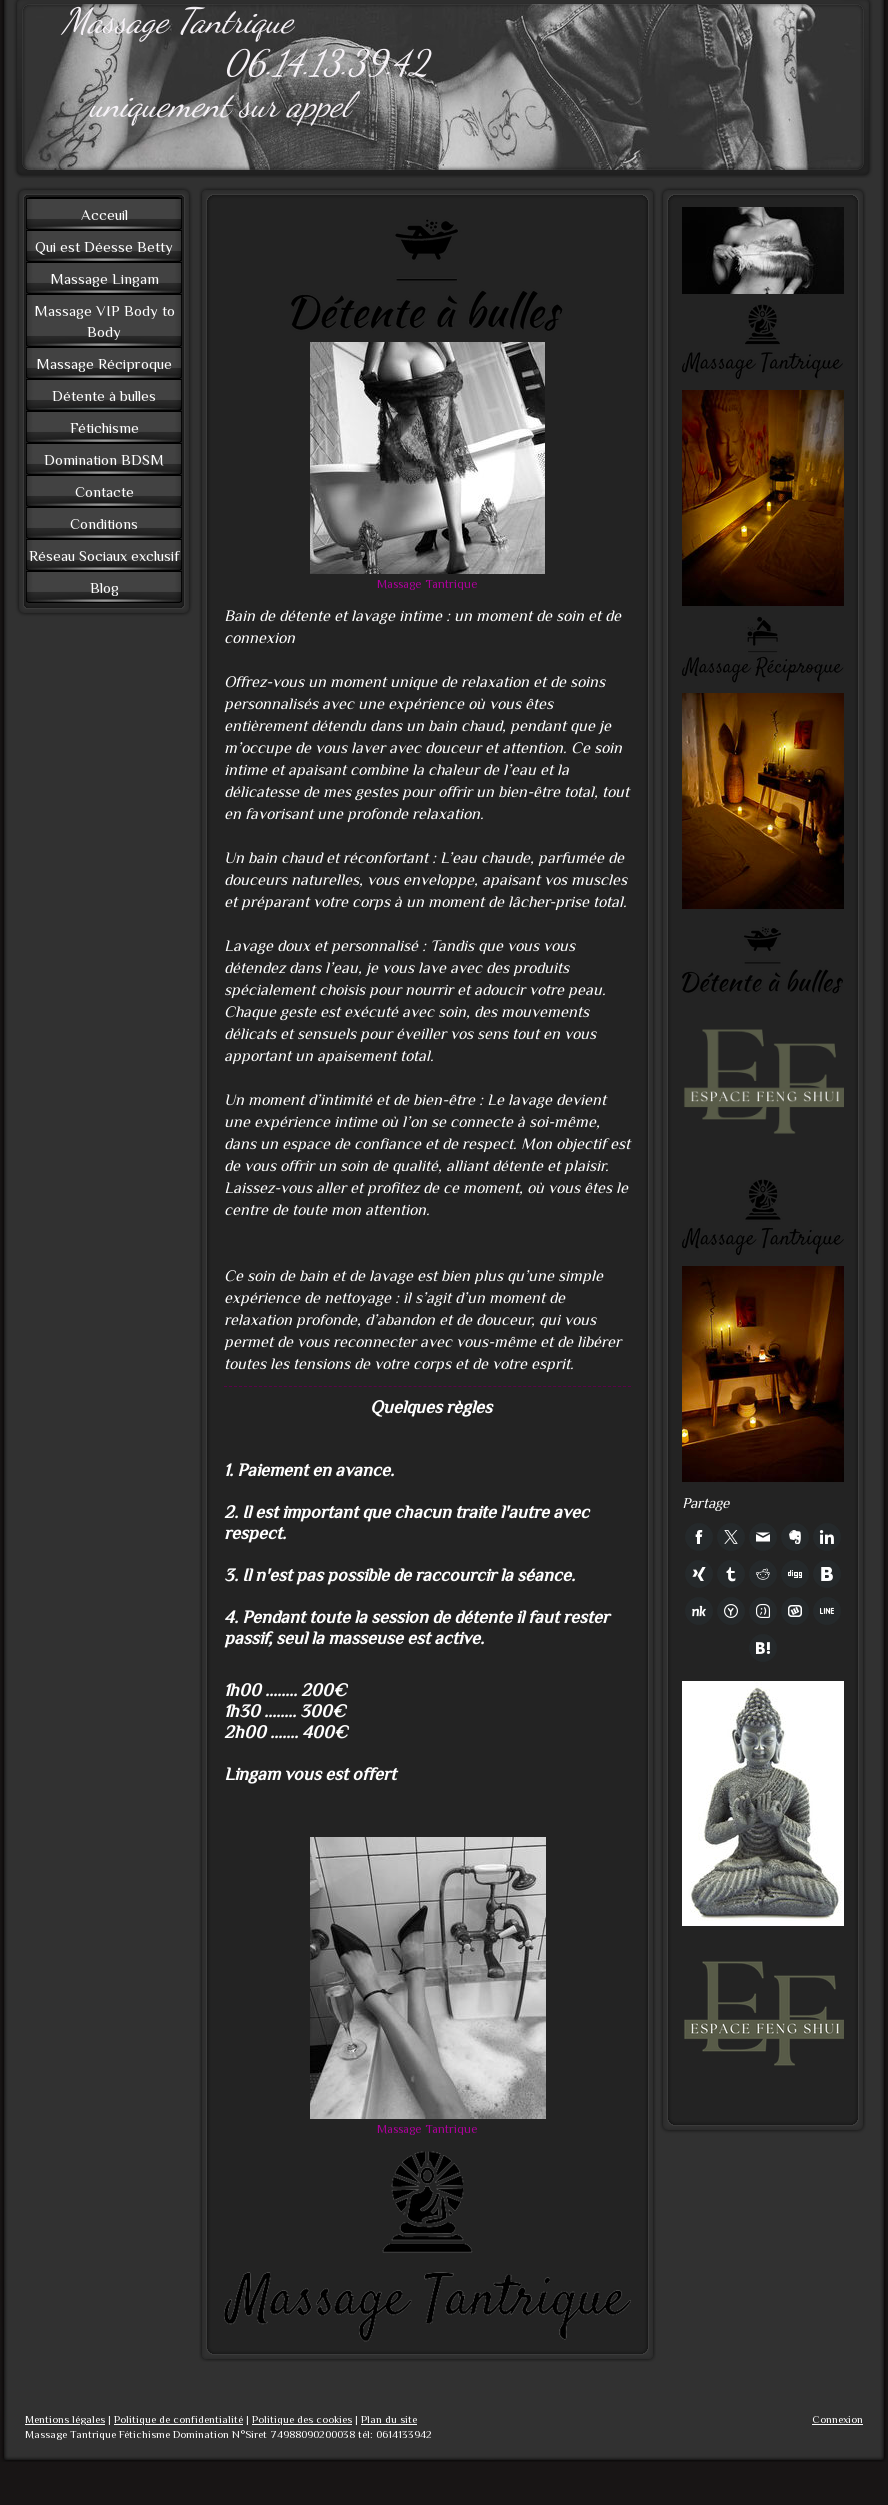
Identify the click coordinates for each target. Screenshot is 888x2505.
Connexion (837, 2419)
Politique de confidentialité (178, 2419)
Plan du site (389, 2419)
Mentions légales (65, 2419)
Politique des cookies (302, 2419)
